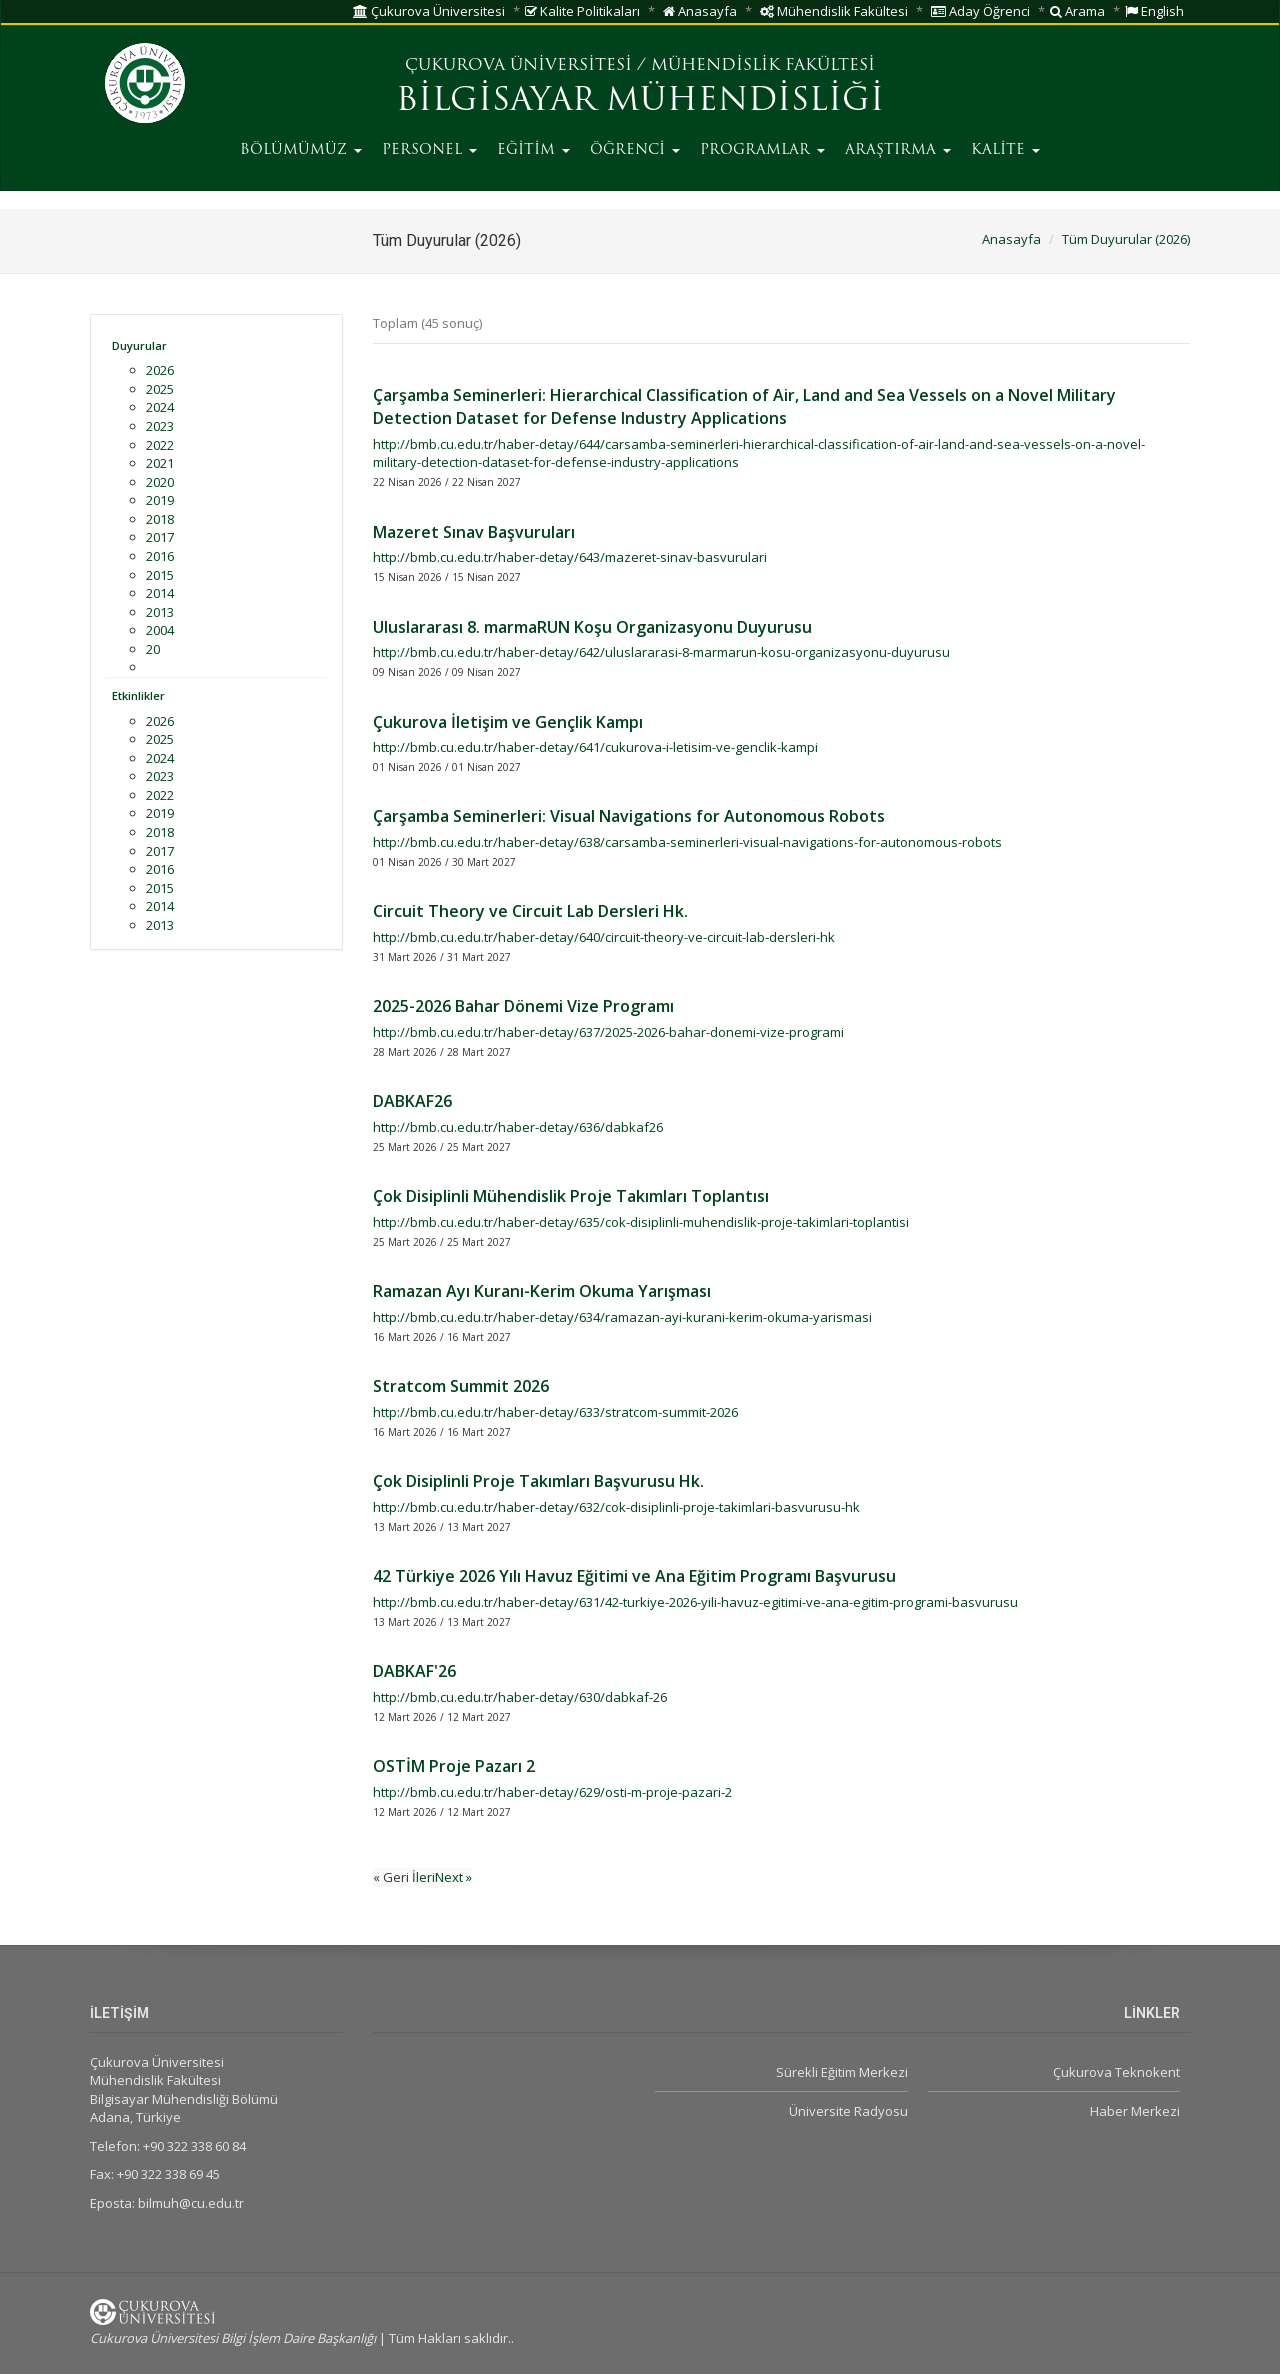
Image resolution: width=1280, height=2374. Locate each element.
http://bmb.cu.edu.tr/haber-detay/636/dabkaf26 (518, 1127)
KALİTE (1005, 150)
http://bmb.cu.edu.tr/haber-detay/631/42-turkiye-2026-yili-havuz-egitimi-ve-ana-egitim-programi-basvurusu (695, 1602)
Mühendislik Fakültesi (834, 11)
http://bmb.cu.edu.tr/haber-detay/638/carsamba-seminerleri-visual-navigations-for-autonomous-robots (687, 842)
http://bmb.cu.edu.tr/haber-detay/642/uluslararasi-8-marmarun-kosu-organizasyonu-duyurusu (661, 652)
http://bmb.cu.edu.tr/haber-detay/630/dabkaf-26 (520, 1697)
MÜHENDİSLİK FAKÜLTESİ (763, 66)
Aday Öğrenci (980, 11)
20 (153, 649)
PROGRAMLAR (762, 150)
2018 (160, 519)
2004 (160, 630)
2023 (160, 426)
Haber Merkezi (1135, 2111)
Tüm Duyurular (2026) (1126, 239)
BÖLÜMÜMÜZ (301, 150)
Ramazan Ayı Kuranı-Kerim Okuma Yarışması (542, 1291)
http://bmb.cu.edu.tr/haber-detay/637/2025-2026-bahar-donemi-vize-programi (608, 1032)
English (1154, 11)
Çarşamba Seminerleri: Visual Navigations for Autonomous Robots (629, 816)
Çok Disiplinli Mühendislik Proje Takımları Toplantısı (571, 1196)
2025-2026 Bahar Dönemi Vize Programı (523, 1006)
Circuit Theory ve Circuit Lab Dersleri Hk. (530, 911)
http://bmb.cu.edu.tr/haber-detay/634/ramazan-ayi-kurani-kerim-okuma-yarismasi (622, 1317)
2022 (160, 445)
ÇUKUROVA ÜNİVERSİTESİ (518, 66)
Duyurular (139, 345)
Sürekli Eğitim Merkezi (842, 2072)
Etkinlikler (138, 695)
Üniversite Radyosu (848, 2111)
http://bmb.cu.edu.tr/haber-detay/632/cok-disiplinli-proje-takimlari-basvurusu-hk (616, 1507)
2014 (160, 593)
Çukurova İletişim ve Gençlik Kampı (508, 722)
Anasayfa (700, 11)
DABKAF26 (412, 1101)
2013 (160, 612)
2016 (160, 556)
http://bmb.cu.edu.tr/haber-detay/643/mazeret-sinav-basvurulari (570, 557)
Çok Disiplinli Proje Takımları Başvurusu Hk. (538, 1481)
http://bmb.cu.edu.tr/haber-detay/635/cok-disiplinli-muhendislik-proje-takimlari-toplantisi (641, 1222)
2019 (160, 500)
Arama (1077, 11)
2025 (160, 389)
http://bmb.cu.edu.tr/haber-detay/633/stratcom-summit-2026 (555, 1412)
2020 (160, 482)
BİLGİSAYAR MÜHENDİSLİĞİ (640, 102)
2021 (160, 463)
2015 (160, 575)
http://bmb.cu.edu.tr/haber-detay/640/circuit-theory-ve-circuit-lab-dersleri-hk (604, 937)
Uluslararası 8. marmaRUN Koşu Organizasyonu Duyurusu (592, 627)
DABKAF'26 (414, 1671)
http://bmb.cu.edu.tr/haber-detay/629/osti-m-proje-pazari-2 (552, 1792)
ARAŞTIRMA (898, 150)
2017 (160, 537)
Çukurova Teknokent (1116, 2072)
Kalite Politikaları (582, 11)
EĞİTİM (533, 150)
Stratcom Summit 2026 (461, 1386)
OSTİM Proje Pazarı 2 (454, 1766)
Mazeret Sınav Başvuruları (474, 532)
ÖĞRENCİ (635, 150)
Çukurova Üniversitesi (429, 11)
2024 (160, 407)
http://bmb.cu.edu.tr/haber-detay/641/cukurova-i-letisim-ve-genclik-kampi (595, 747)
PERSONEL (429, 150)
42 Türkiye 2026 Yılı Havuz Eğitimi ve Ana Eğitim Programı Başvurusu (634, 1576)
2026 (160, 370)
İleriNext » (442, 1877)
